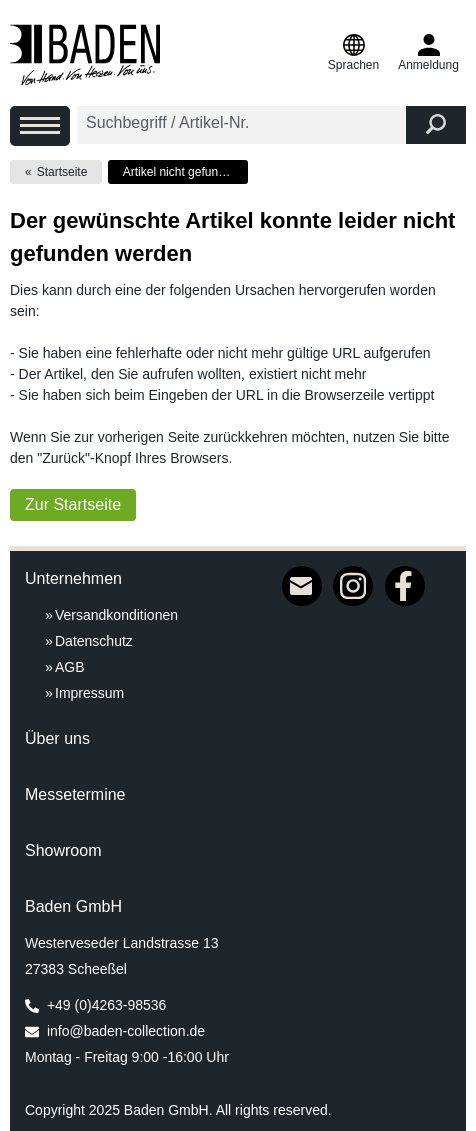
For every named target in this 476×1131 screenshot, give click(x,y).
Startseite (62, 172)
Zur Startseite (73, 504)
